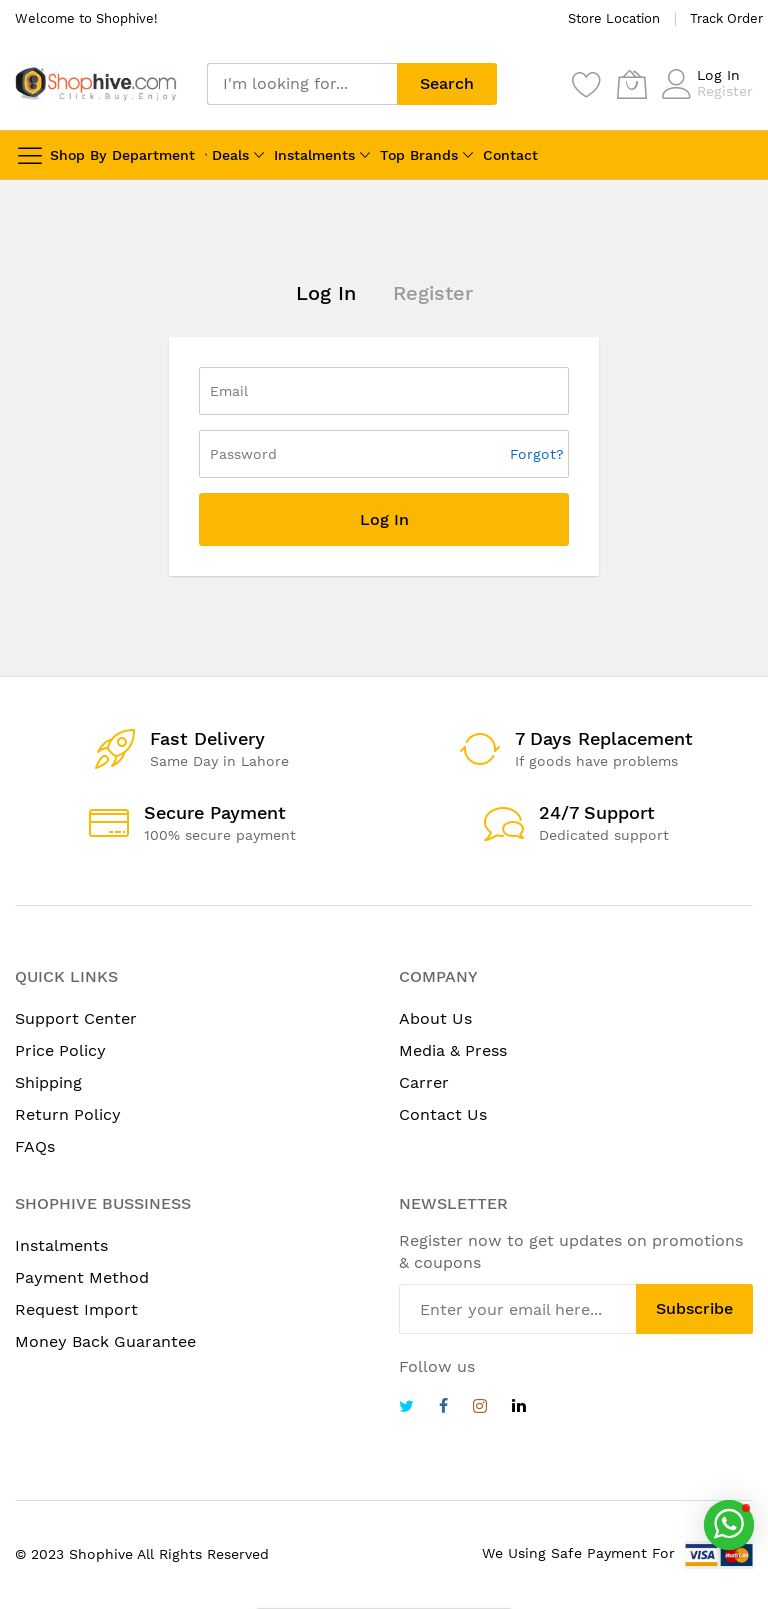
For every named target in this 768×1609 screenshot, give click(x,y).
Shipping (48, 1082)
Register (725, 91)
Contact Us (443, 1114)
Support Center (76, 1018)
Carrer (424, 1082)
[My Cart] (632, 84)
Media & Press (453, 1050)
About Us (435, 1018)
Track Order (726, 18)
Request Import (76, 1309)
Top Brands (419, 155)
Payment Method (82, 1277)
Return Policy (68, 1114)
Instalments (314, 155)
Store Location (614, 18)
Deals (230, 155)
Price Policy (60, 1050)
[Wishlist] (587, 84)
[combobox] (302, 84)
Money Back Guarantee (105, 1341)
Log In (718, 75)
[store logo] (96, 83)
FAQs (35, 1146)
